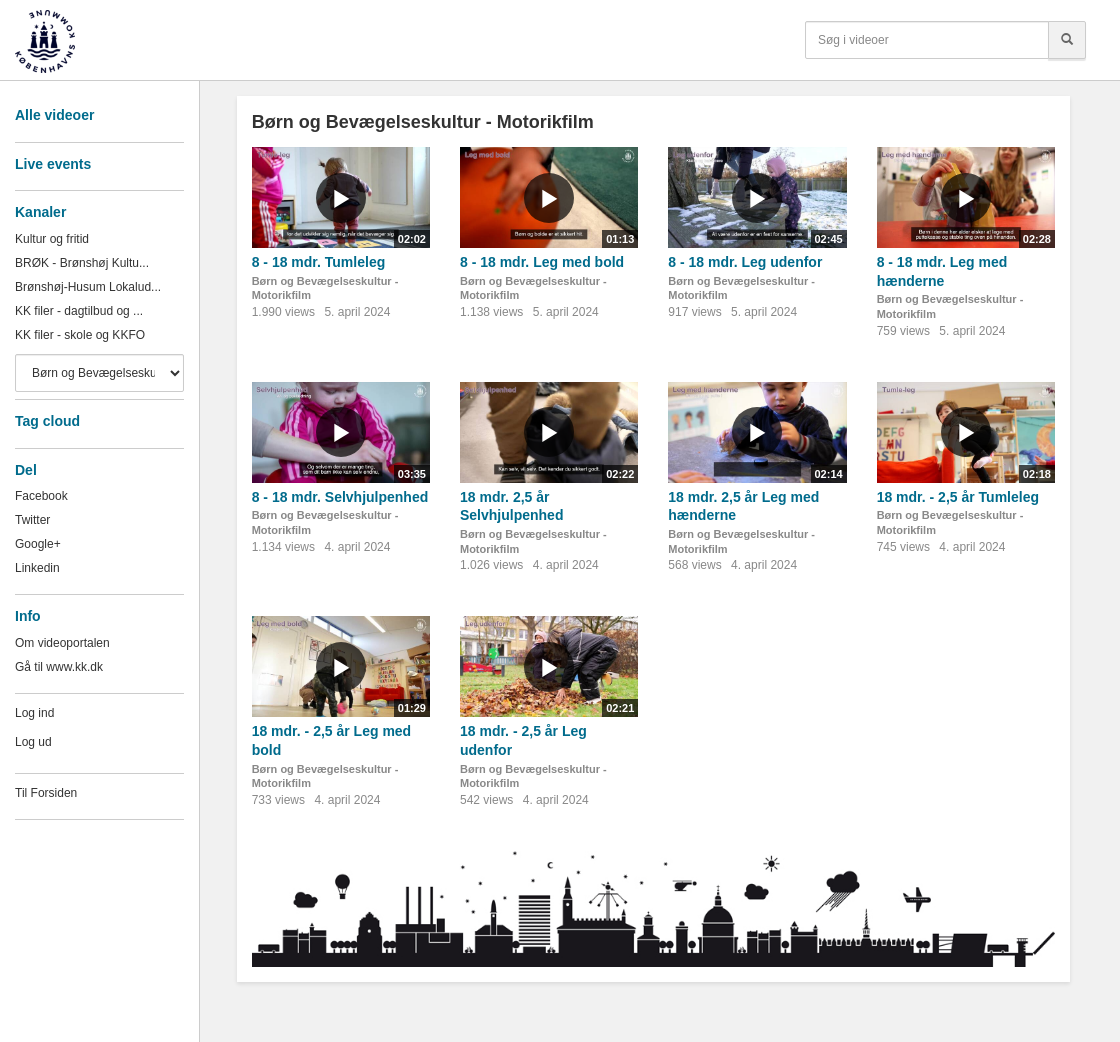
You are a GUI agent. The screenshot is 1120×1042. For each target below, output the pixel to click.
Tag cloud (47, 421)
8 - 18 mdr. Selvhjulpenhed (340, 497)
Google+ (38, 544)
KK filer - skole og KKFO (80, 335)
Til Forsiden (46, 793)
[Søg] (1067, 40)
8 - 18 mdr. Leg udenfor (745, 262)
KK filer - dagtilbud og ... (79, 311)
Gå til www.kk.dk (59, 667)
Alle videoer (54, 115)
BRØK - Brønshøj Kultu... (82, 263)
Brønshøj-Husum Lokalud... (88, 287)
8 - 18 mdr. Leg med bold (542, 262)
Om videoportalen (62, 643)
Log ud (33, 742)
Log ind (34, 713)
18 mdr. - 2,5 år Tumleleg (958, 497)
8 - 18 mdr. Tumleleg (319, 262)
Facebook (41, 496)
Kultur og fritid (52, 239)
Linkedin (37, 568)
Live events (53, 164)
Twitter (32, 520)
